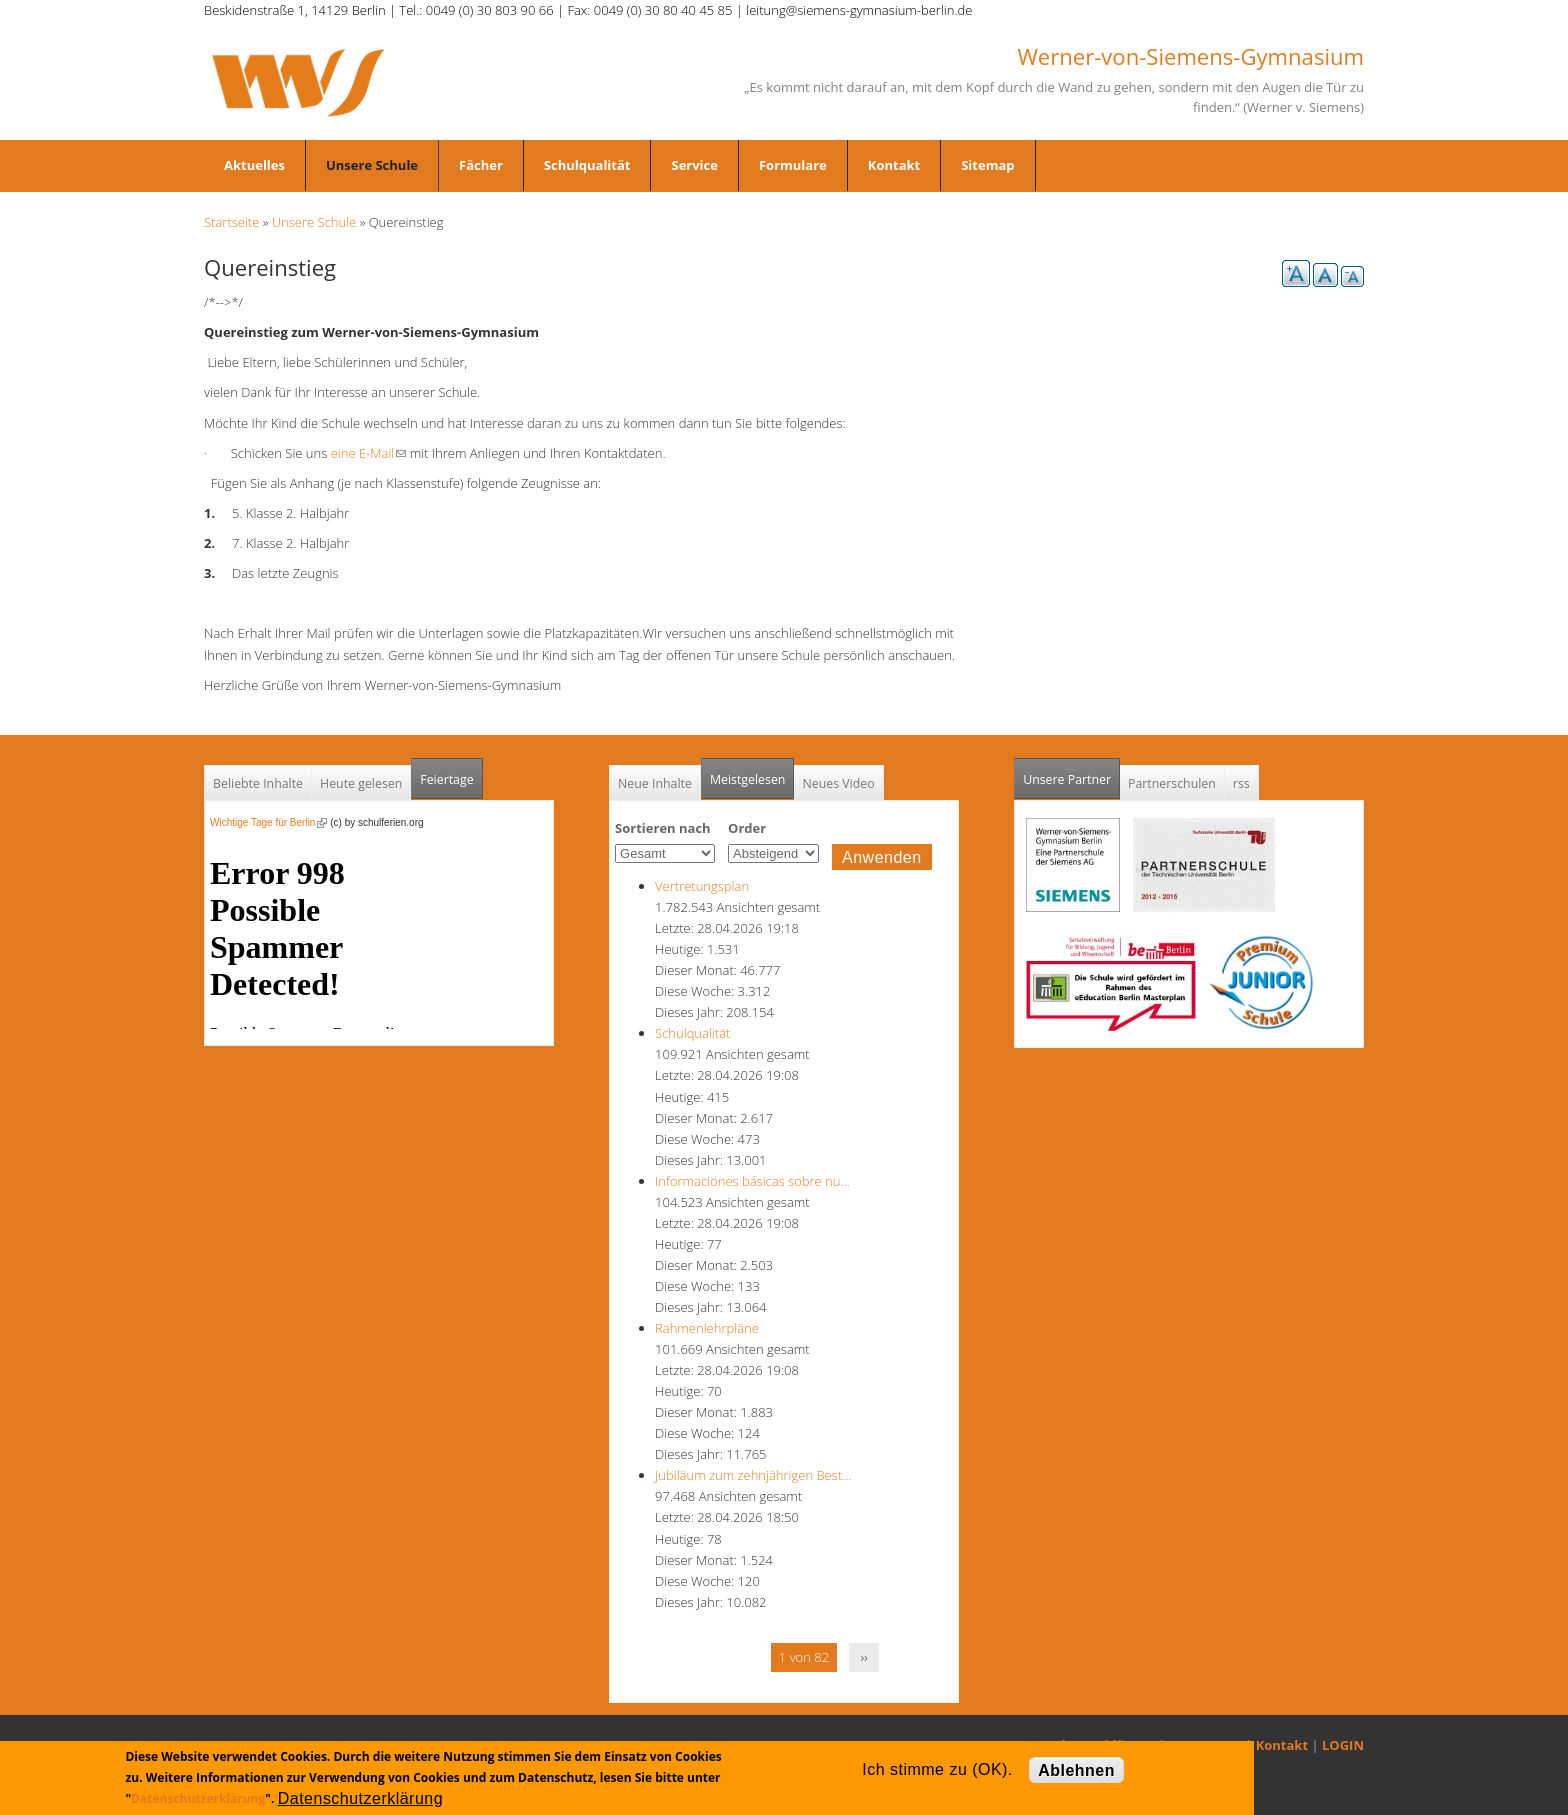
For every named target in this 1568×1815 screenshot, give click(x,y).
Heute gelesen (361, 783)
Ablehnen (1076, 1770)
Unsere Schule (372, 165)
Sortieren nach (663, 828)
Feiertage (446, 779)
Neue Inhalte (655, 783)
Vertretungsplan (702, 886)
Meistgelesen (748, 779)
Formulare (793, 165)
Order (747, 828)
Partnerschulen (1172, 783)
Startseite (231, 222)
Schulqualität (587, 165)
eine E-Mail (369, 453)
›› (864, 1657)
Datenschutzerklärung (198, 1798)
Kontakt (894, 165)
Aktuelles (254, 165)
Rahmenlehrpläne (707, 1328)
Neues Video (838, 783)
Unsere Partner (1071, 773)
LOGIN (1343, 1745)
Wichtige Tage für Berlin (268, 822)
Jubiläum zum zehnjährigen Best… (753, 1475)
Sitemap (987, 165)
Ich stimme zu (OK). (937, 1769)
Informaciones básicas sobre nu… (752, 1181)
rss (1241, 783)
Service (694, 165)
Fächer (481, 165)
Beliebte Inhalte (258, 783)
